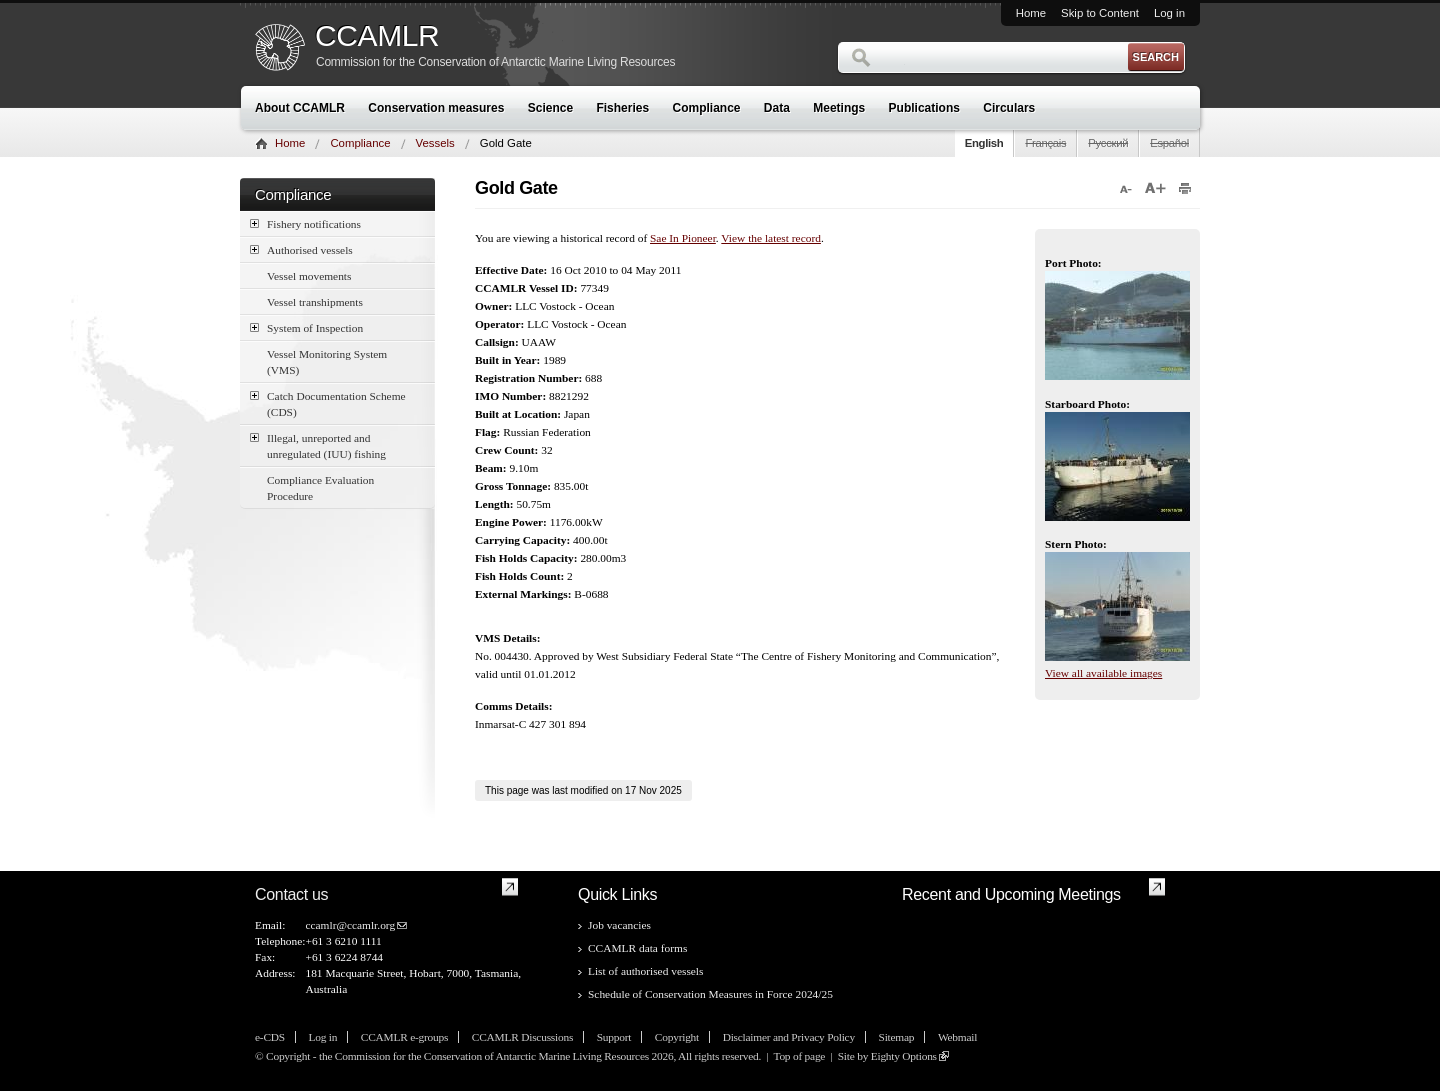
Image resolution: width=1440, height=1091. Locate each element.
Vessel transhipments (315, 302)
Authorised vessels (301, 249)
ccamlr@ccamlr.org (350, 925)
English (984, 143)
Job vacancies (619, 925)
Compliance (707, 108)
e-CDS (270, 1037)
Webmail (957, 1037)
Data (777, 108)
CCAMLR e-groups (404, 1037)
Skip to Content (1100, 13)
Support (614, 1037)
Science (550, 108)
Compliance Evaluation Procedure (320, 488)
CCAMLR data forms (637, 948)
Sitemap (897, 1037)
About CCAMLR (300, 108)
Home (1031, 13)
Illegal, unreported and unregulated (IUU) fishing (318, 445)
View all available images (1103, 673)
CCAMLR (377, 36)
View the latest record (771, 238)
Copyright (677, 1037)
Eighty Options (904, 1056)
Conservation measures (436, 108)
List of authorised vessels (645, 971)
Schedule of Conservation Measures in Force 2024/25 (710, 994)
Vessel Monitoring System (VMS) (327, 362)
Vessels (435, 143)
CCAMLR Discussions (522, 1037)
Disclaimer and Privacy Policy (789, 1037)
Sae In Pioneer (683, 238)
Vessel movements (309, 276)
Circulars (1009, 108)
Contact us (291, 894)
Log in (1169, 13)
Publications (924, 108)
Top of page (799, 1056)
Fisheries (622, 108)
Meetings (839, 108)
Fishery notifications (305, 223)
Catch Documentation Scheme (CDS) (328, 403)
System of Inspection (306, 327)
